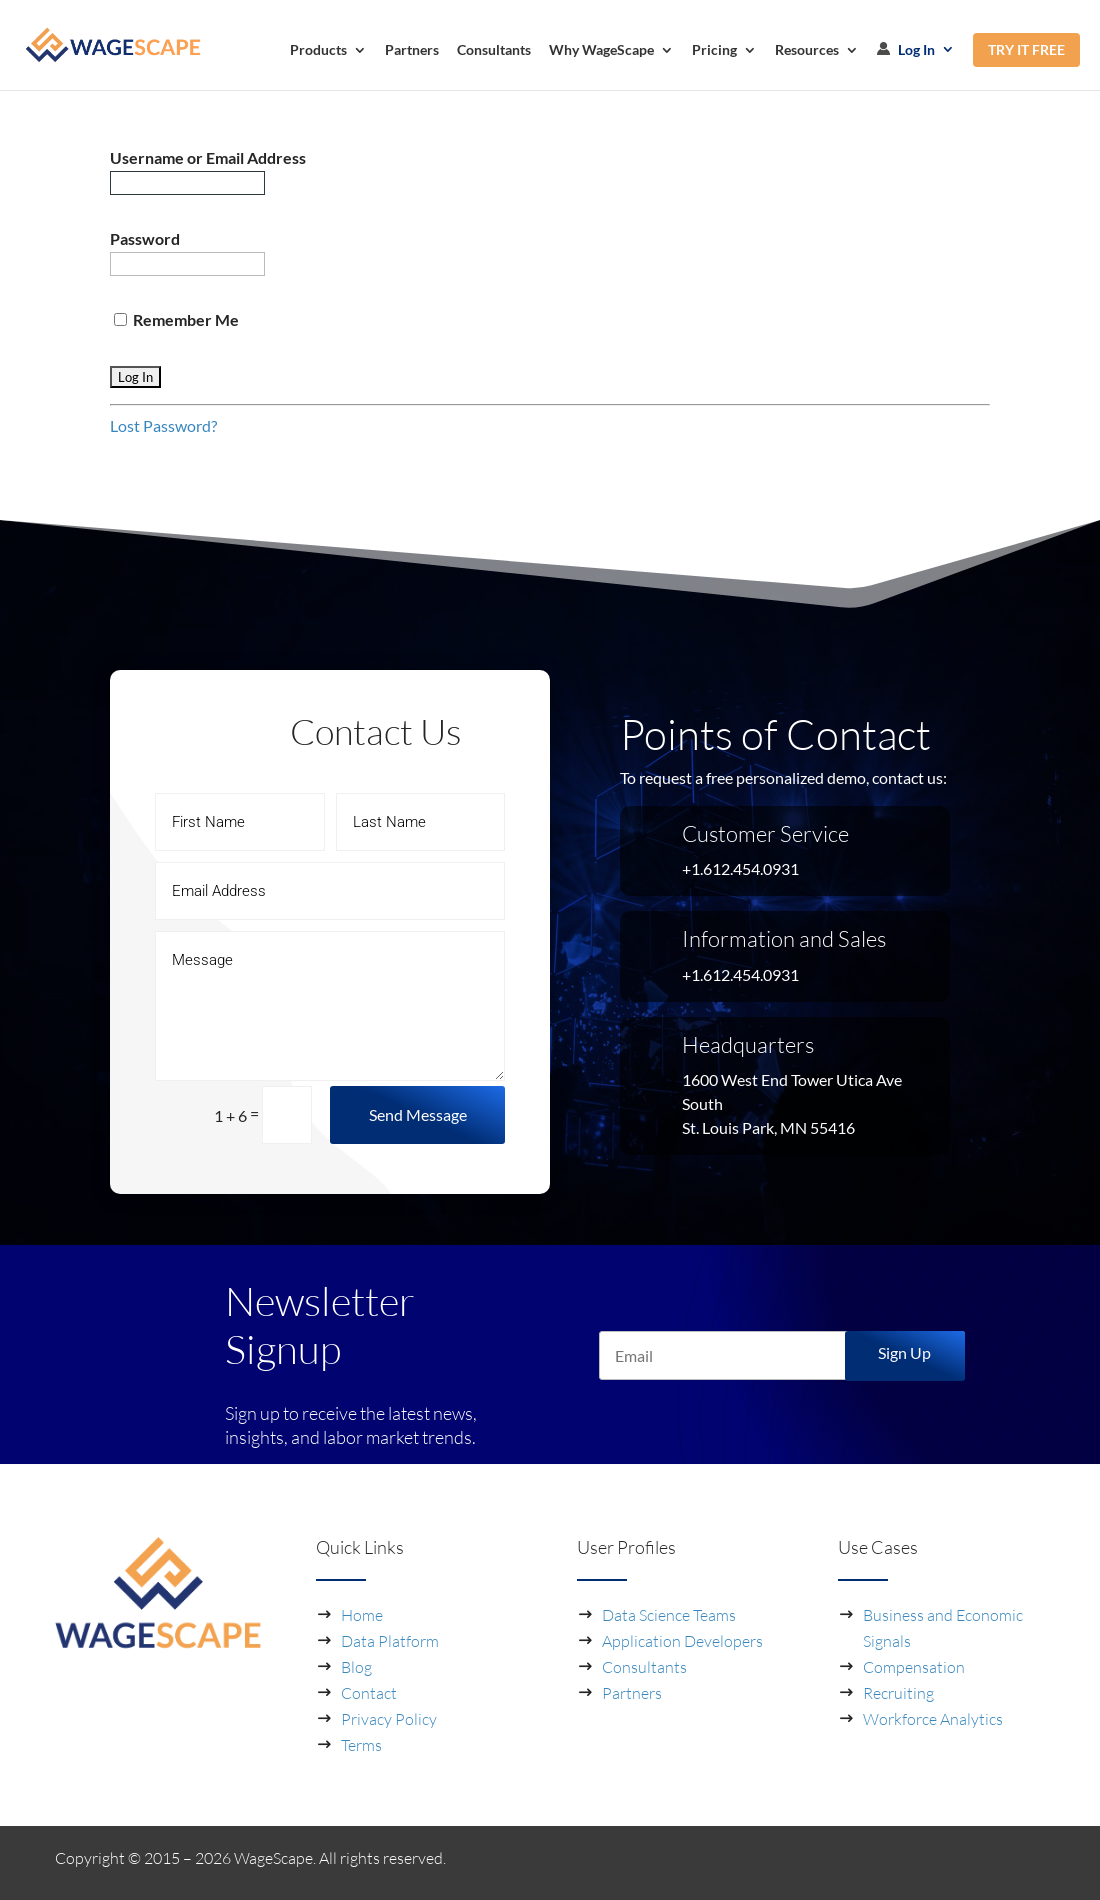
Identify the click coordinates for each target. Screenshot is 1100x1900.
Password (145, 238)
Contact (369, 1693)
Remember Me (176, 319)
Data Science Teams (669, 1615)
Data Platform (390, 1641)
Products (318, 50)
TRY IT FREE (1026, 49)
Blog (356, 1667)
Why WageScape (601, 50)
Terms (361, 1745)
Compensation (914, 1667)
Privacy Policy (389, 1719)
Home (362, 1615)
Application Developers (682, 1641)
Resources (807, 50)
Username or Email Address (208, 157)
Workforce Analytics (933, 1719)
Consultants (494, 50)
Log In (906, 50)
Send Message (418, 1114)
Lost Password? (163, 425)
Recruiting (898, 1693)
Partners (412, 50)
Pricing (714, 50)
